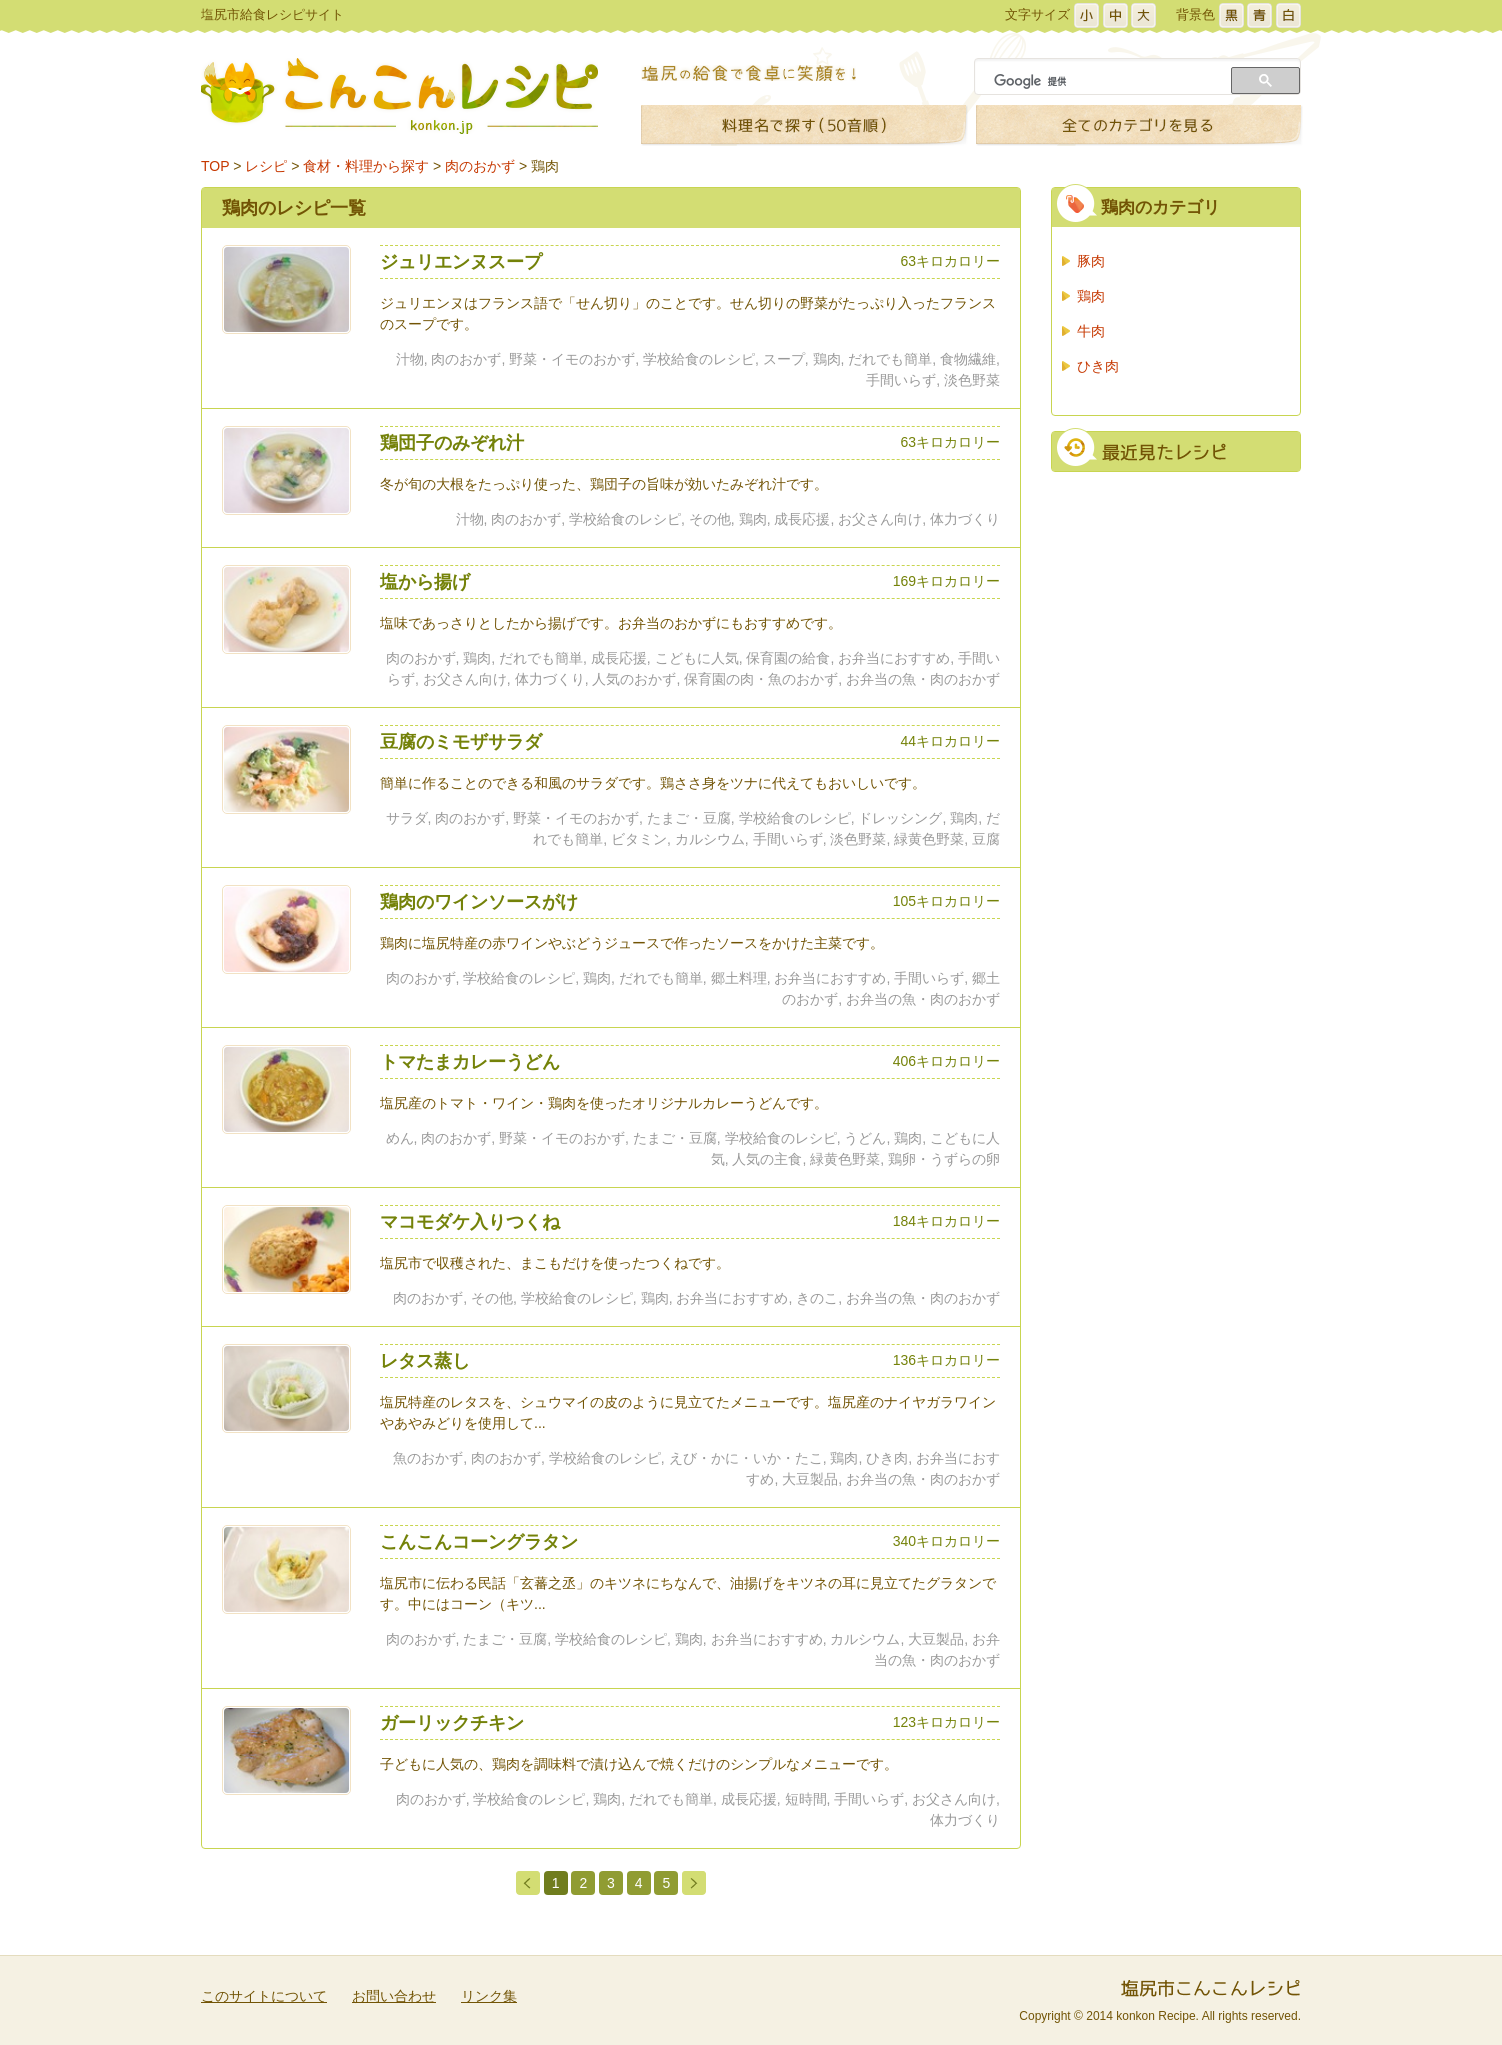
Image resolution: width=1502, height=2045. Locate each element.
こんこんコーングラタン (479, 1542)
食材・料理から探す (366, 166)
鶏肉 (545, 166)
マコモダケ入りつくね (470, 1222)
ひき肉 (1098, 366)
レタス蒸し (425, 1361)
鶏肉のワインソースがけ (479, 902)
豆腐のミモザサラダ (461, 742)
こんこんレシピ (399, 96)
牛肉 (1091, 331)
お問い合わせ (394, 1996)
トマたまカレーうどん (470, 1062)
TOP (215, 166)
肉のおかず (480, 166)
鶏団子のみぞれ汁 (452, 443)
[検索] (1105, 81)
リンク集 (489, 1996)
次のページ (694, 1882)
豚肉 (1091, 261)
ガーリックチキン (452, 1723)
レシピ (266, 166)
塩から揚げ (425, 582)
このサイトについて (264, 1996)
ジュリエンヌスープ (461, 262)
